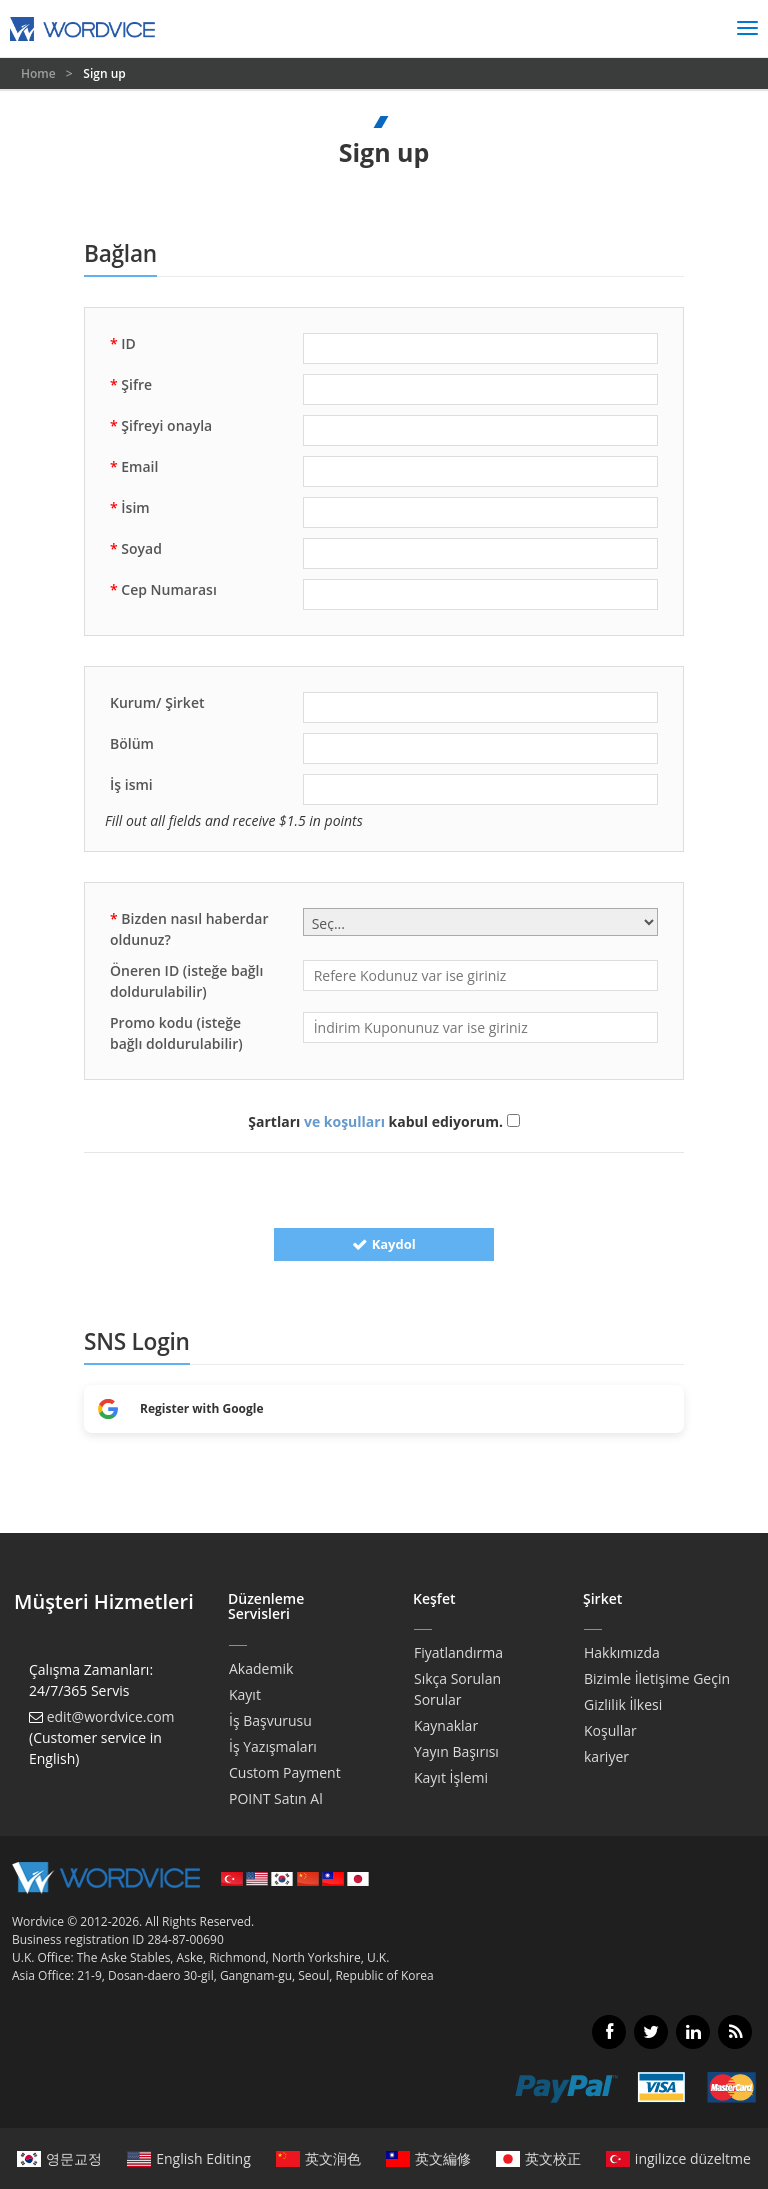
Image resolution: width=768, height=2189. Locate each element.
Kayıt (245, 1694)
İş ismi (131, 784)
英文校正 (538, 2158)
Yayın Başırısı (456, 1751)
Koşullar (610, 1730)
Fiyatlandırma (458, 1652)
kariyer (606, 1756)
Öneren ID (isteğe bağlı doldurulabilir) (186, 981)
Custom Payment (285, 1772)
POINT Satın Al (276, 1798)
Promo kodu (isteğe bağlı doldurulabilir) (176, 1033)
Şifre (131, 384)
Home (40, 73)
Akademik (261, 1668)
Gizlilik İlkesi (623, 1704)
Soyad (136, 548)
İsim (130, 507)
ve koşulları (344, 1121)
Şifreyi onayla (161, 425)
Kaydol (384, 1244)
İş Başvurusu (270, 1720)
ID (123, 343)
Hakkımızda (622, 1652)
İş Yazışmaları (273, 1746)
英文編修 (428, 2158)
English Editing (189, 2158)
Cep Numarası (163, 589)
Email (134, 466)
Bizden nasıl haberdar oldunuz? (189, 929)
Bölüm (132, 743)
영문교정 (59, 2158)
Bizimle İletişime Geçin (657, 1678)
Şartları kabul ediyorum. (383, 1121)
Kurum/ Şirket (157, 702)
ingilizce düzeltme (678, 2158)
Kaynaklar (446, 1725)
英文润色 (318, 2158)
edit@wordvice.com (111, 1716)
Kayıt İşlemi (451, 1777)
